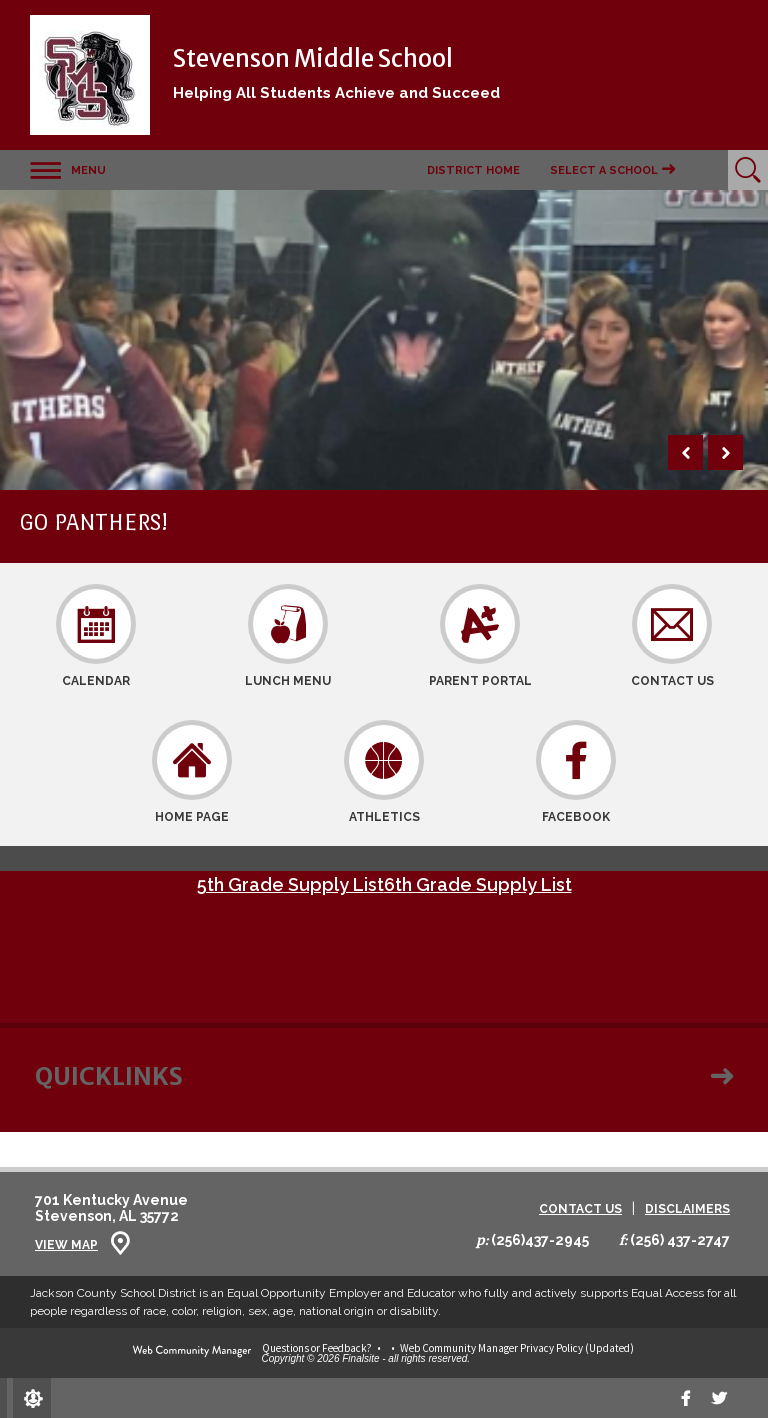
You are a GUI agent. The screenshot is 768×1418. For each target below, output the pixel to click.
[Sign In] (32, 1398)
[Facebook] (686, 1398)
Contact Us (580, 1209)
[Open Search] (748, 170)
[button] (68, 170)
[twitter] (719, 1398)
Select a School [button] (604, 170)
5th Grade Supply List (290, 884)
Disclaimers (687, 1209)
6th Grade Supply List (478, 884)
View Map (66, 1245)
